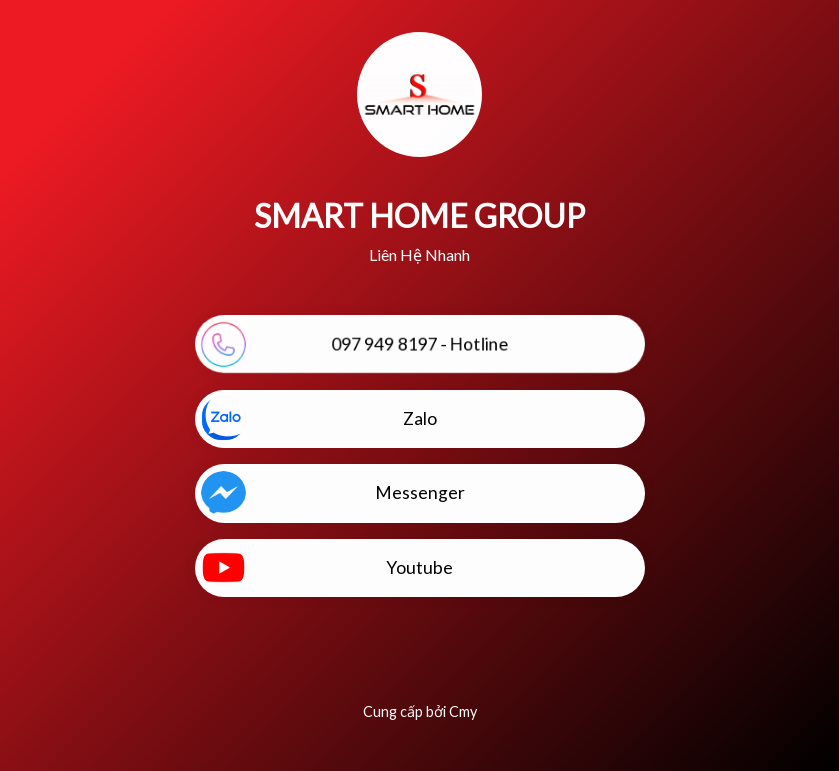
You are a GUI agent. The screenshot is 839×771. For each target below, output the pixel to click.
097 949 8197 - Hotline (354, 344)
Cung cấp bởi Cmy (420, 711)
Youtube (327, 567)
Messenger (333, 493)
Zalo (319, 418)
